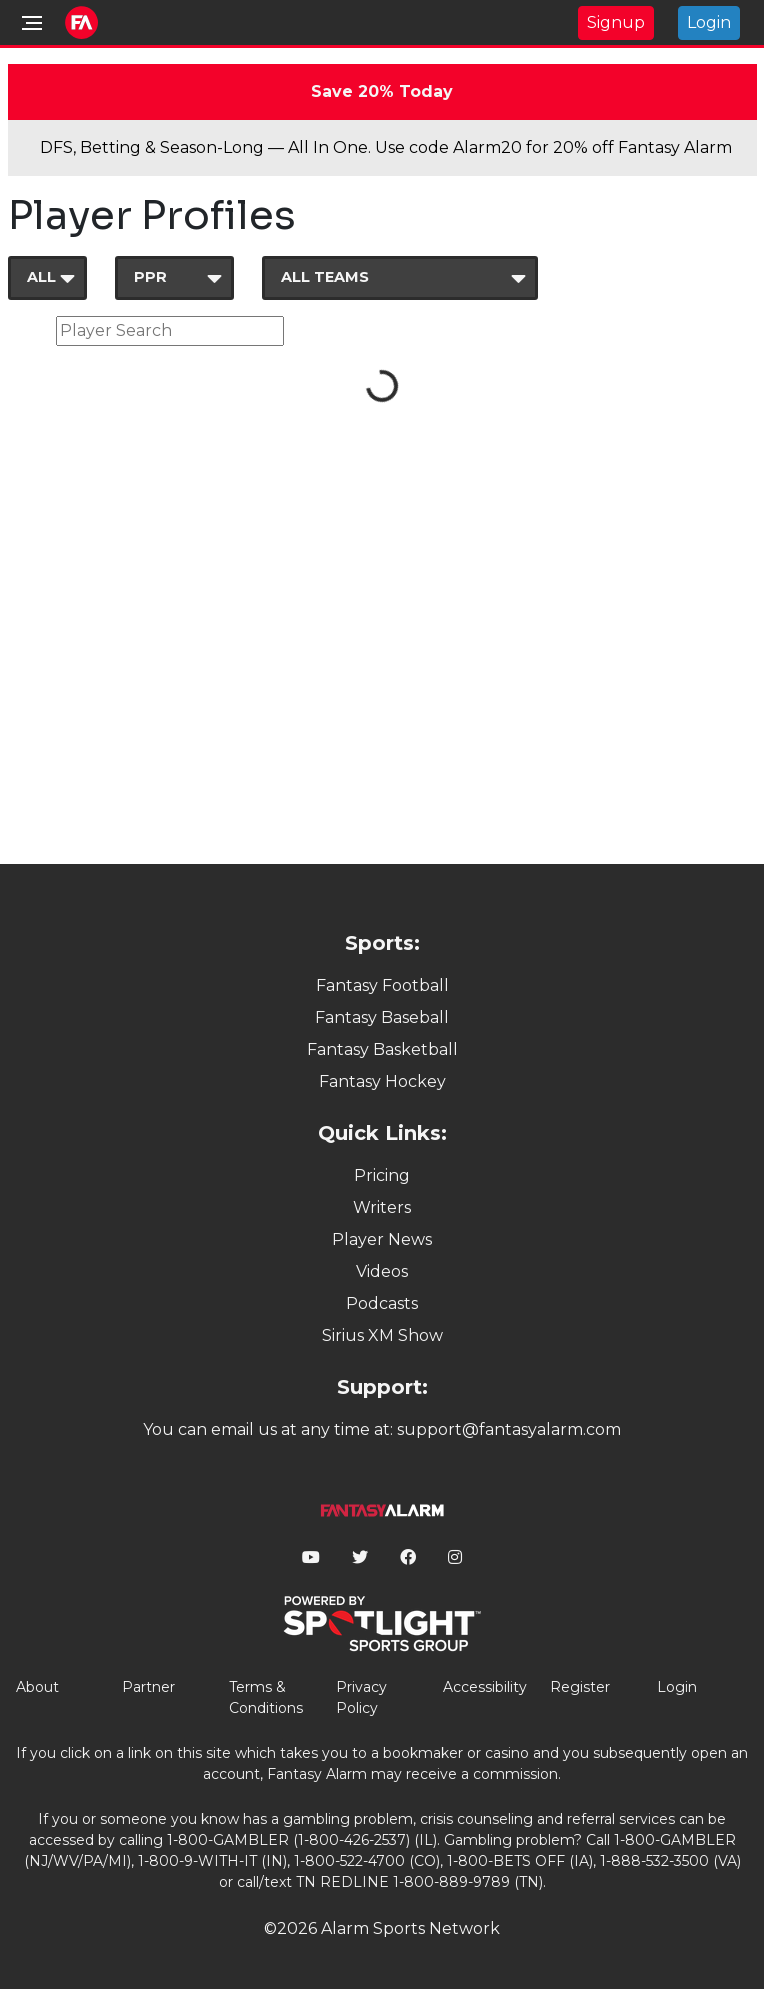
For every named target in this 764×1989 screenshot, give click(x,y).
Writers (382, 1207)
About (37, 1687)
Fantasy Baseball (382, 1017)
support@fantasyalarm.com (509, 1429)
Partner (148, 1687)
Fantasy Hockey (382, 1081)
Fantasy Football (382, 985)
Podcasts (382, 1303)
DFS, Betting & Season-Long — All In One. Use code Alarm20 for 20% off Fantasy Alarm (386, 147)
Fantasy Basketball (382, 1049)
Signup (616, 22)
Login (709, 22)
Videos (382, 1271)
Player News (382, 1239)
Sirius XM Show (382, 1335)
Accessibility (485, 1687)
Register (580, 1687)
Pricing (382, 1175)
